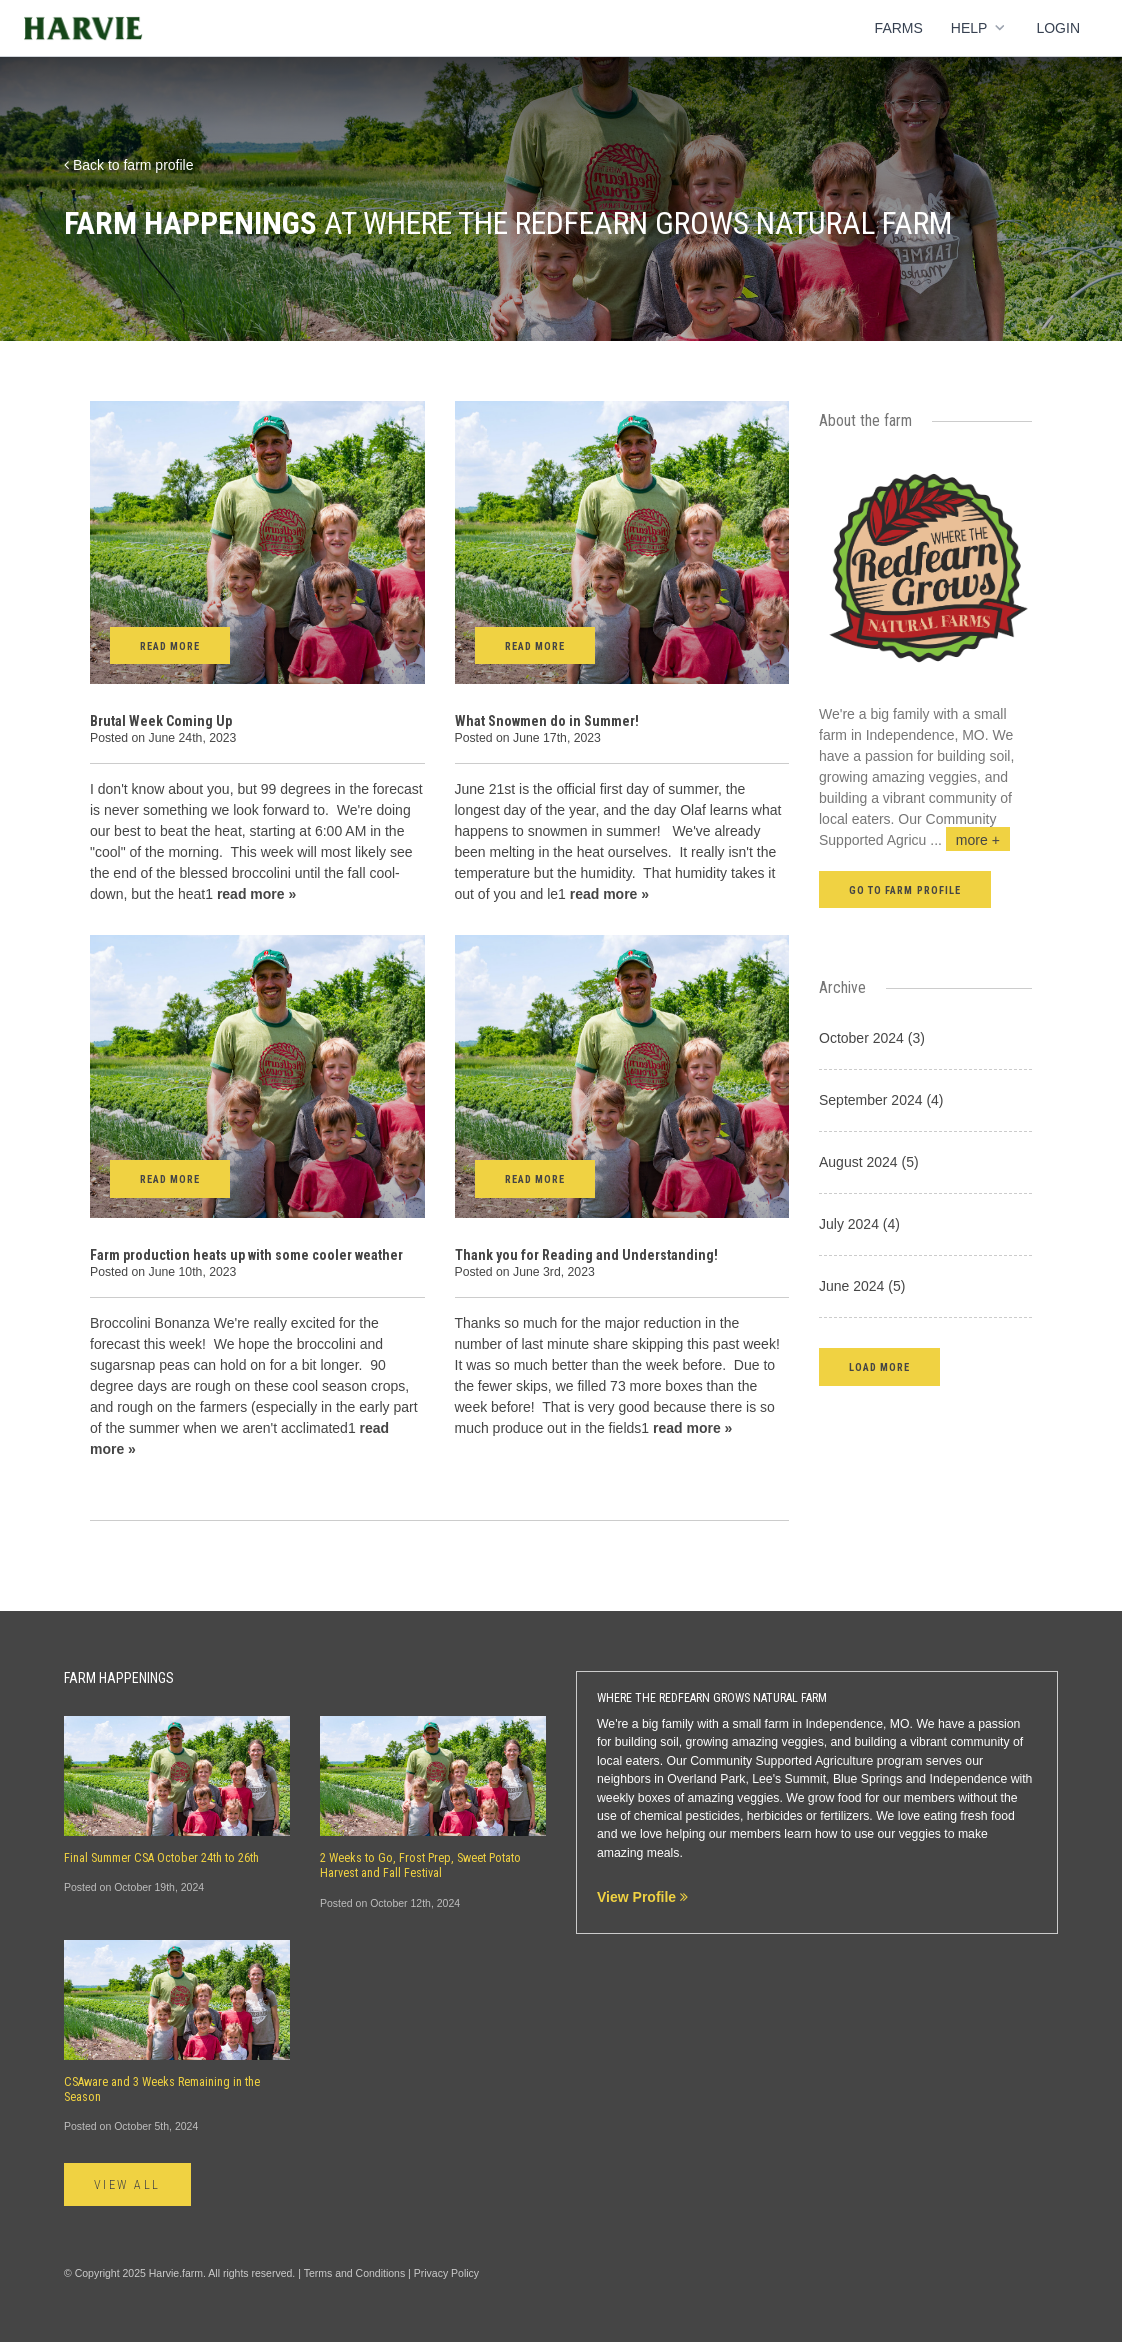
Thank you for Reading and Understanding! (586, 1255)
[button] (879, 1366)
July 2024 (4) (859, 1224)
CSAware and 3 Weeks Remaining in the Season (162, 2089)
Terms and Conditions (355, 2273)
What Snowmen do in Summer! (547, 721)
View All (127, 2185)
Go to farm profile (905, 890)
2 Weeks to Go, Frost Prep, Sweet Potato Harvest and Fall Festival (420, 1865)
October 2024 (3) (872, 1038)
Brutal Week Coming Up (161, 721)
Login (1058, 28)
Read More (170, 646)
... (970, 840)
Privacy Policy (446, 2273)
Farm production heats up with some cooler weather (246, 1255)
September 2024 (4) (881, 1100)
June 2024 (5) (862, 1286)
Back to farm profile (129, 165)
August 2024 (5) (869, 1162)
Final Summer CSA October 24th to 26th (161, 1858)
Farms (899, 28)
